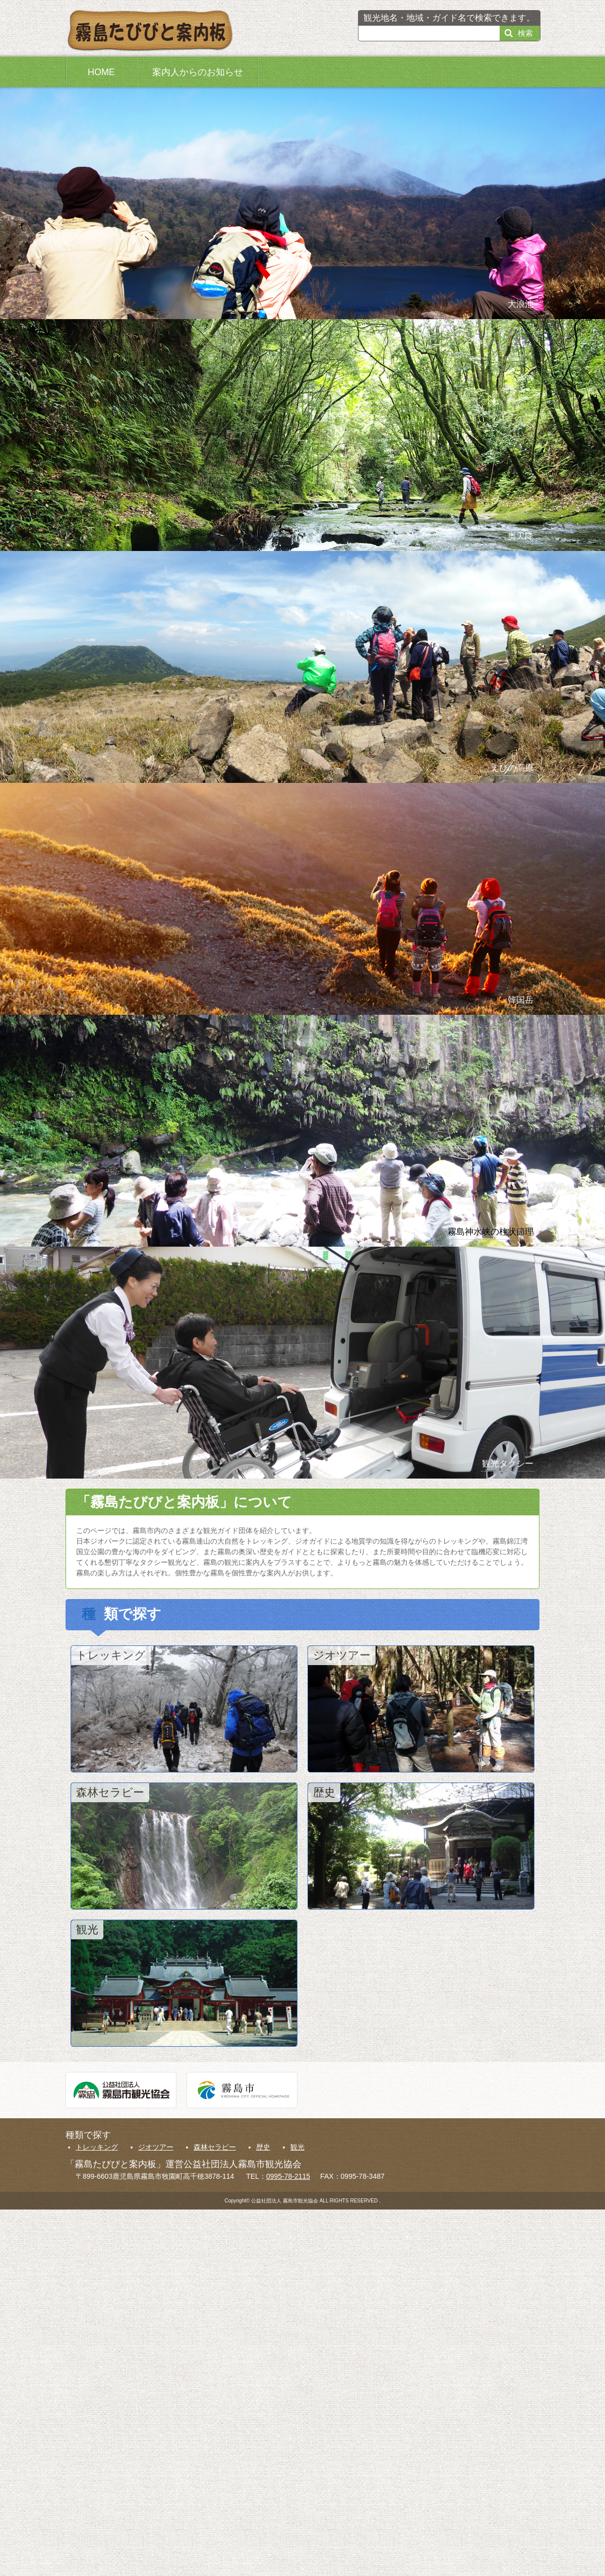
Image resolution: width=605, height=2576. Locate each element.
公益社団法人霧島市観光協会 (121, 2090)
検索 (525, 33)
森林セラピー (215, 2147)
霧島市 (242, 2090)
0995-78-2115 (288, 2176)
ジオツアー (155, 2147)
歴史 (263, 2147)
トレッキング (97, 2147)
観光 (297, 2147)
